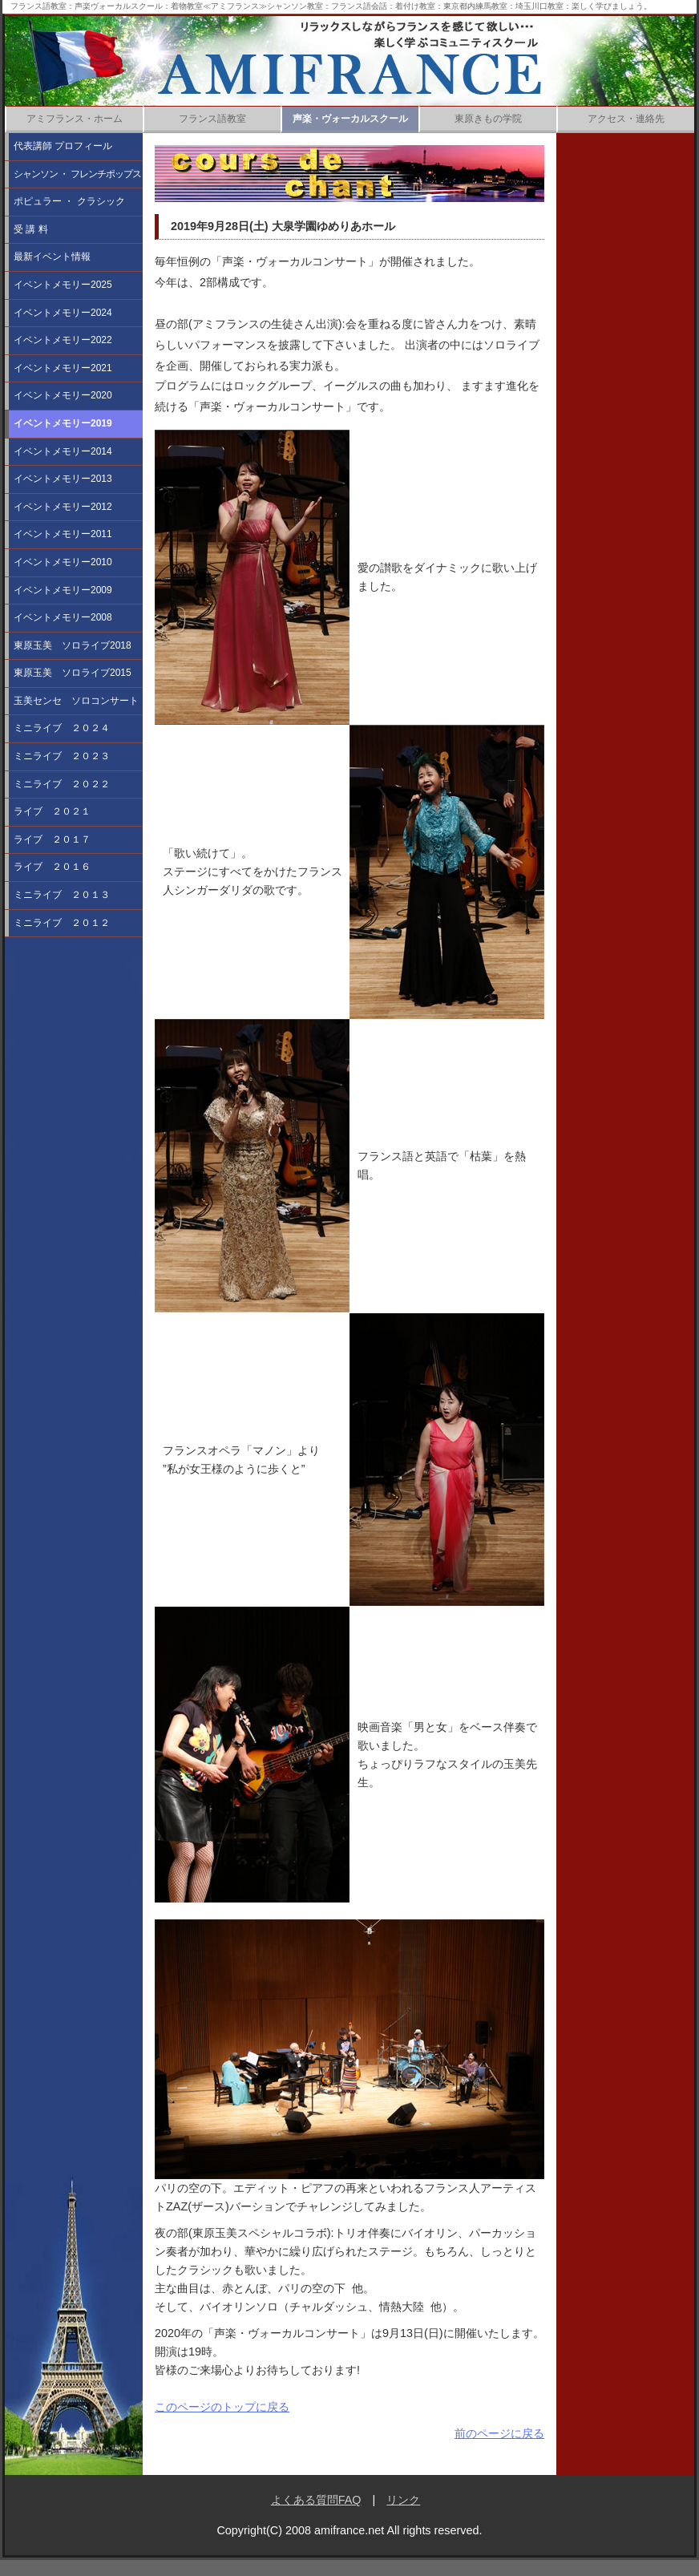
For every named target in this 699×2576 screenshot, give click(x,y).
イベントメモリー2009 (63, 590)
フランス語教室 (212, 118)
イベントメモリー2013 (63, 478)
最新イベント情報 (52, 256)
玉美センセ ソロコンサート (76, 700)
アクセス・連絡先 (626, 118)
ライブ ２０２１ (52, 811)
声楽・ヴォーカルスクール (350, 118)
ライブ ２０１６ (52, 866)
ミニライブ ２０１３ (62, 894)
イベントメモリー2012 (63, 506)
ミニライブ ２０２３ (62, 756)
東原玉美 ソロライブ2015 (72, 672)
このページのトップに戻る (222, 2406)
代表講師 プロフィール (63, 146)
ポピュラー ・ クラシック (69, 201)
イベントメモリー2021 (63, 368)
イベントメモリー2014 (63, 451)
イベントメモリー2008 (63, 617)
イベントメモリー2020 (63, 395)
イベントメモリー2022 (63, 340)
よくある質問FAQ (316, 2499)
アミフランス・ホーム (74, 118)
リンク (403, 2499)
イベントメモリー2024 (63, 312)
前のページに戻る (499, 2433)
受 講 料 (31, 229)
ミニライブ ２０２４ (62, 728)
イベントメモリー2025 (63, 284)
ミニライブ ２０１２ (62, 922)
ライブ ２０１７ (52, 839)
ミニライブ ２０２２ (62, 784)
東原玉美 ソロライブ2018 (72, 645)
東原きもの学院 (488, 118)
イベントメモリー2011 (63, 534)
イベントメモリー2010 (63, 562)
